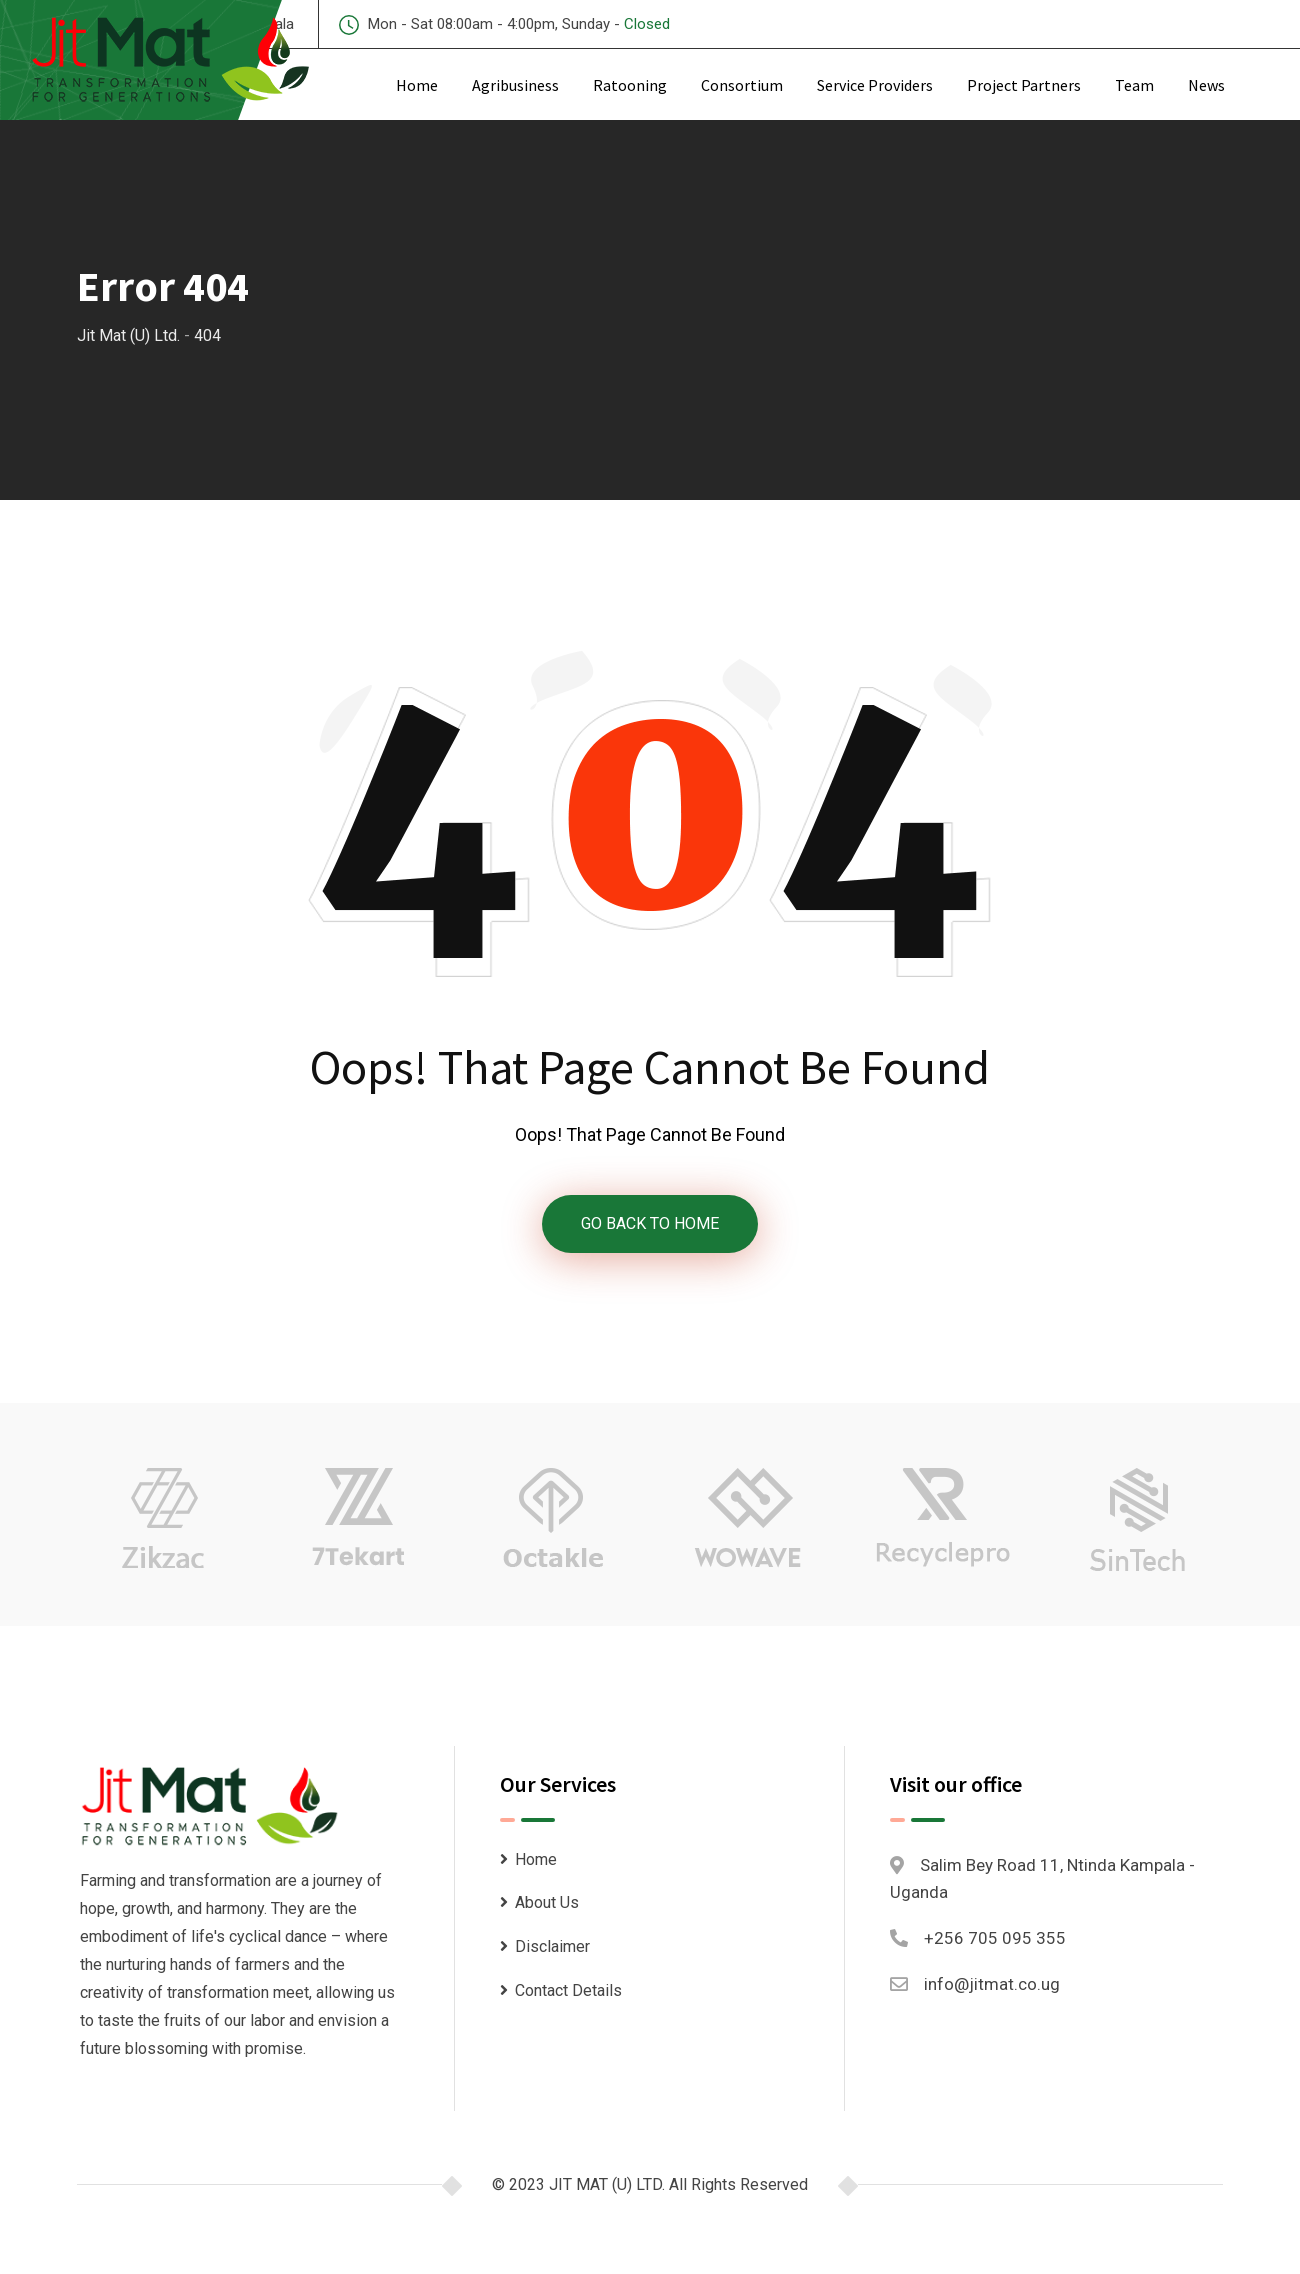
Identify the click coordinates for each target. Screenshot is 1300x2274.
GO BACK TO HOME (650, 1223)
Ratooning (630, 85)
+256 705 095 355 (995, 1938)
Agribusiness (515, 85)
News (1206, 85)
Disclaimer (552, 1946)
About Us (547, 1903)
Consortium (742, 85)
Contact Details (568, 1990)
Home (417, 85)
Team (1134, 85)
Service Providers (875, 85)
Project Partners (1024, 85)
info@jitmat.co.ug (992, 1985)
